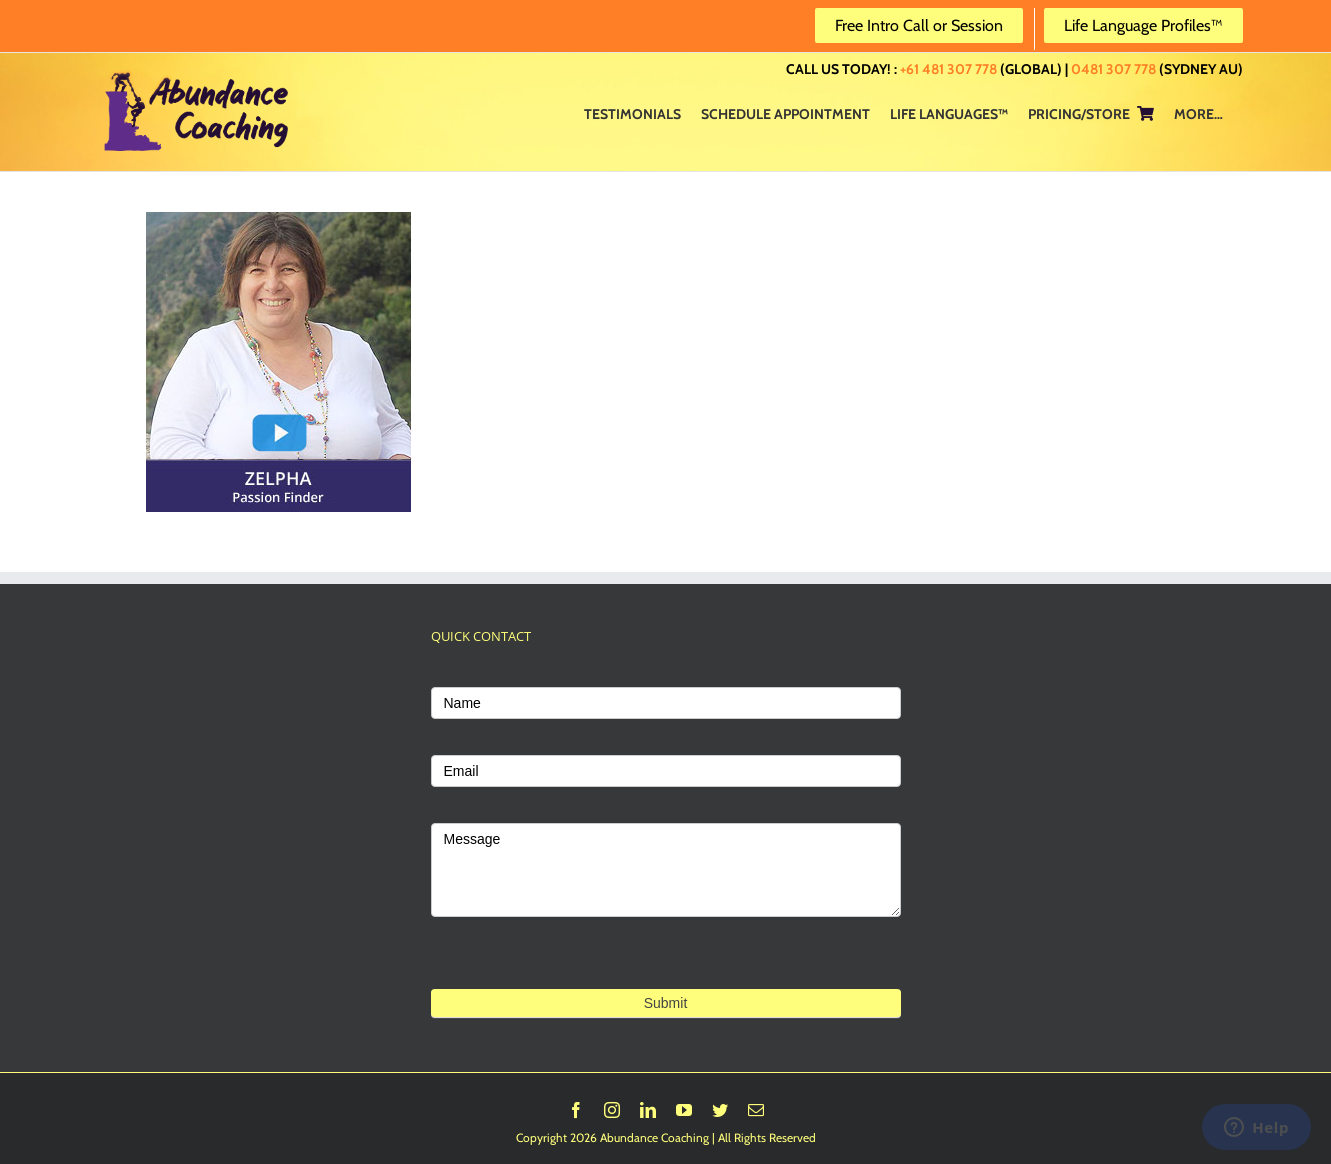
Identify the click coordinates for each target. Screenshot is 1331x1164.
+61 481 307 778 (948, 69)
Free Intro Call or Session (919, 25)
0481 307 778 (1113, 69)
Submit (666, 1003)
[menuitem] (632, 113)
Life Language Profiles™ (1143, 25)
